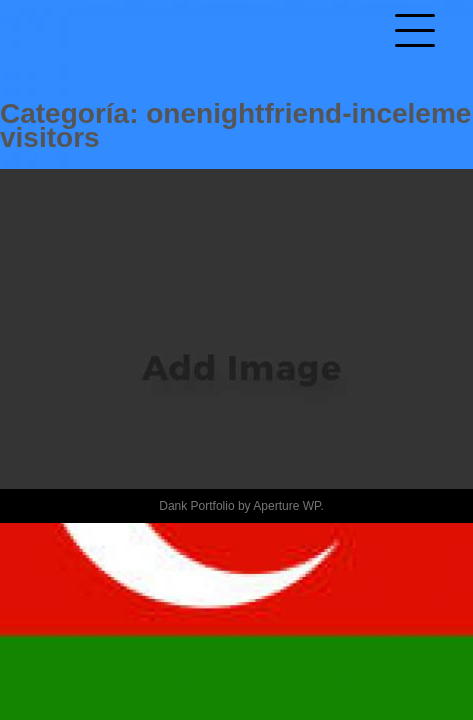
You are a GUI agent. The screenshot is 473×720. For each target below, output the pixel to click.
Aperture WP (286, 506)
